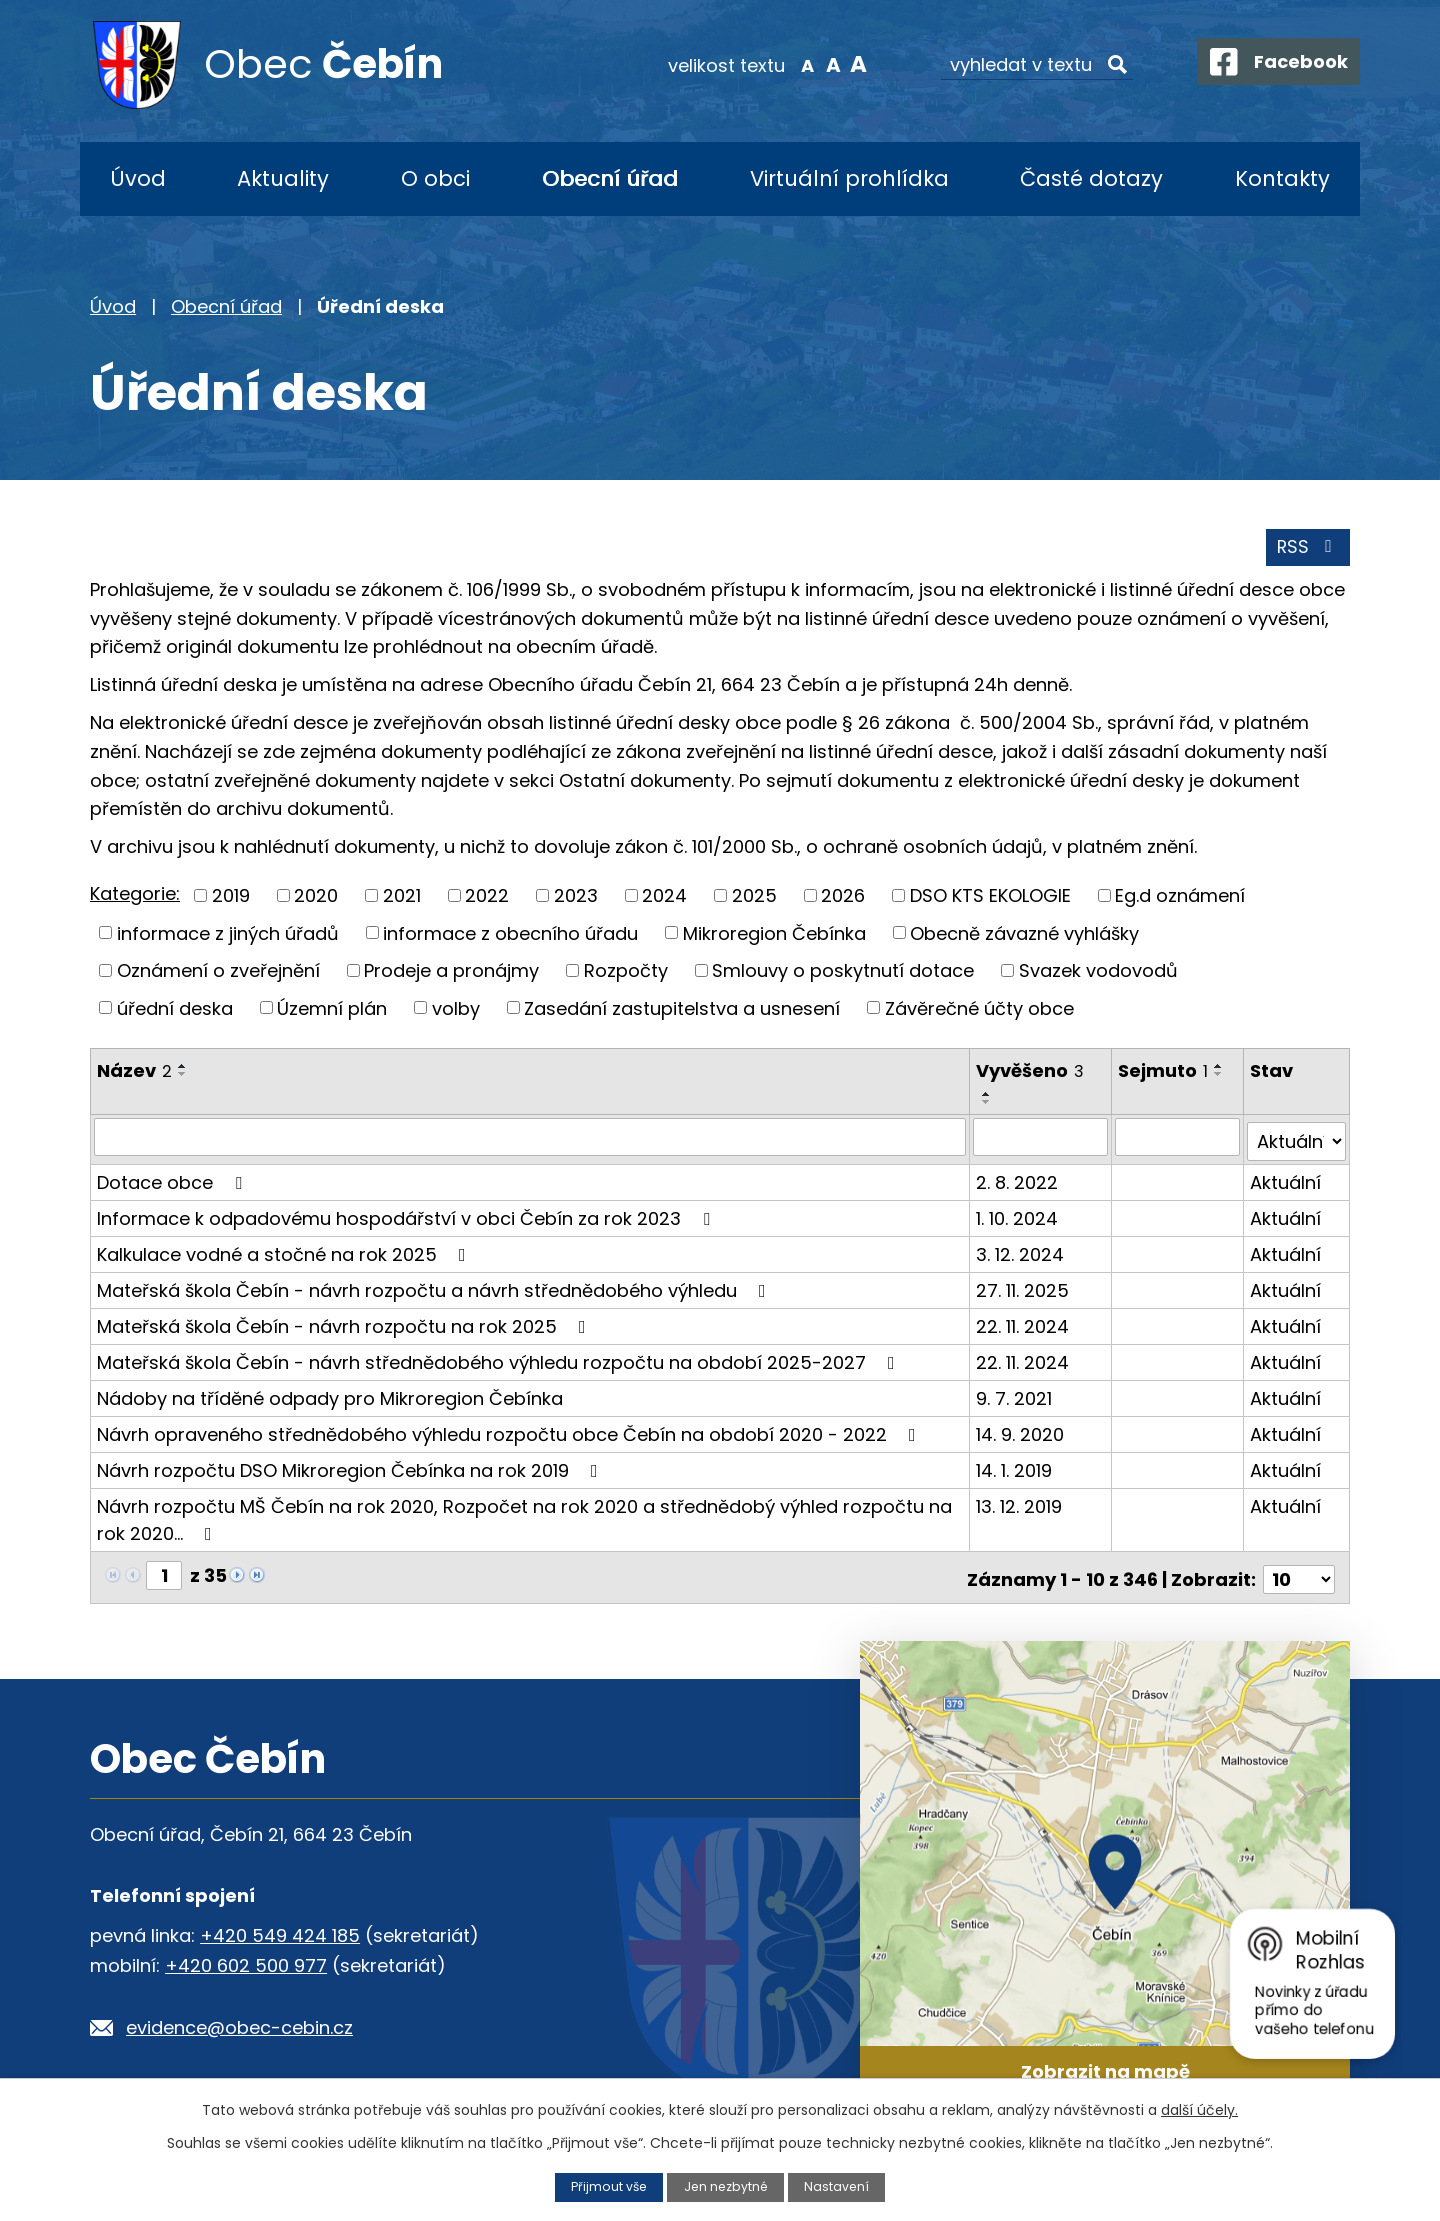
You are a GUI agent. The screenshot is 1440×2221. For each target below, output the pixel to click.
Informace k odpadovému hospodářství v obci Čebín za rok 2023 (407, 1216)
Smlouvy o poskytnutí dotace (843, 973)
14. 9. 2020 (1021, 1432)
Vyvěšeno (1031, 1073)
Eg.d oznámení (1180, 898)
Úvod (138, 178)
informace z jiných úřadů (228, 935)
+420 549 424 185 (280, 1929)
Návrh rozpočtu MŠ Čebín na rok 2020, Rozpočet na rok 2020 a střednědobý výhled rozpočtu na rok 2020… (524, 1518)
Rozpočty (626, 973)
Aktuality (283, 178)
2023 (576, 898)
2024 (664, 898)
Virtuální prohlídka (849, 178)
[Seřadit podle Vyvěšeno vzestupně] (988, 1097)
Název (134, 1073)
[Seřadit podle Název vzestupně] (183, 1069)
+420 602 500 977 (246, 1959)
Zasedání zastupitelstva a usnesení (682, 1010)
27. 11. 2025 (1023, 1288)
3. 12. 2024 (1021, 1252)
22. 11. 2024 (1023, 1324)
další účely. (1199, 2110)
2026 (843, 898)
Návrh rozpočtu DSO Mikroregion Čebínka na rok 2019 (351, 1468)
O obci (435, 178)
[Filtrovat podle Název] (530, 1140)
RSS (1307, 550)
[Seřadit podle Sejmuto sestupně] (1220, 1077)
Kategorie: (135, 896)
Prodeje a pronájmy (451, 973)
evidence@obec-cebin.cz (239, 2021)
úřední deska (175, 1010)
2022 (487, 898)
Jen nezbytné (726, 2186)
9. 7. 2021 (1015, 1396)
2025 (754, 898)
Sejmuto (1164, 1073)
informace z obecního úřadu (510, 935)
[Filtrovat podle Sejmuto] (1178, 1140)
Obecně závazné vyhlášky (1024, 935)
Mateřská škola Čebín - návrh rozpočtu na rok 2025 (345, 1324)
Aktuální (1285, 1180)
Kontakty (1282, 178)
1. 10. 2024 (1018, 1216)
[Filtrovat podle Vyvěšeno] (1041, 1140)
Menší (795, 64)
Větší (845, 64)
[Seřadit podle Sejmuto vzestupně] (1220, 1069)
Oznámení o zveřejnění (218, 973)
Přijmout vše (607, 2186)
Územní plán (332, 1010)
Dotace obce (173, 1180)
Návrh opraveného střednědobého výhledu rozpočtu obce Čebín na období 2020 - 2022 (510, 1432)
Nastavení (839, 2186)
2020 (316, 898)
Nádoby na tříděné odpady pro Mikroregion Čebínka (330, 1396)
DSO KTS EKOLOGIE (990, 898)
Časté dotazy (1091, 178)
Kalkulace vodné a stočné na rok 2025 (285, 1252)
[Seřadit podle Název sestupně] (183, 1077)
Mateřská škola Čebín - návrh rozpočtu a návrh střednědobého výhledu (435, 1288)
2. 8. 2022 (1018, 1180)
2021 (402, 898)
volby (456, 1010)
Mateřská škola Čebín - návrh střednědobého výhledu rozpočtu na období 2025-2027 (500, 1360)
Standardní (820, 64)
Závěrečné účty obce (979, 1010)
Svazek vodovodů (1098, 973)
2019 (231, 898)
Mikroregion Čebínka (774, 935)
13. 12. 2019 (1020, 1504)
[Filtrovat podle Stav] (1296, 1140)
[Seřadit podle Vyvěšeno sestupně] (988, 1105)
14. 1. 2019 (1015, 1468)
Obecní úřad (610, 178)
